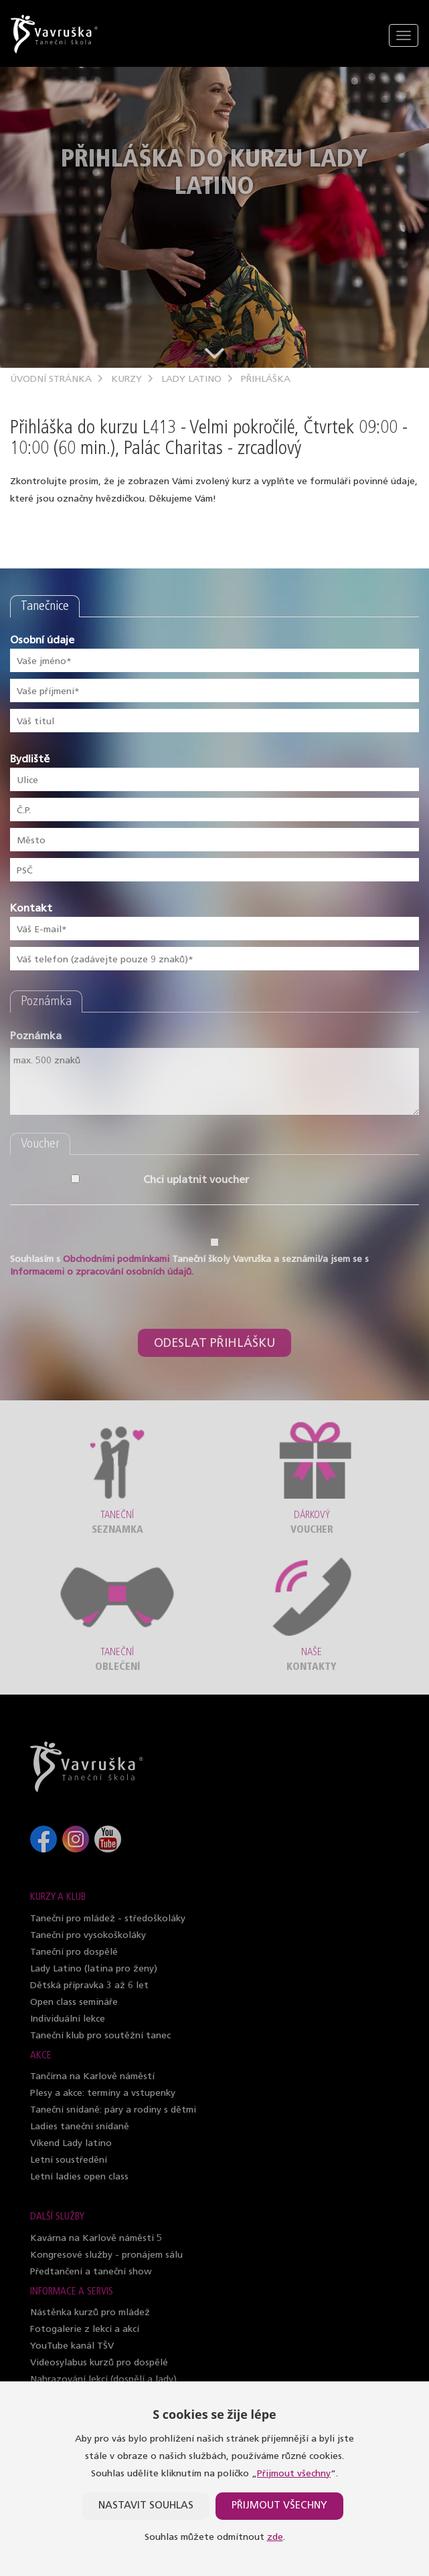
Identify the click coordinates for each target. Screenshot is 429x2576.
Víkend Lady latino (71, 2144)
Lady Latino (191, 379)
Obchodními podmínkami (116, 1260)
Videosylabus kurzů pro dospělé (99, 2363)
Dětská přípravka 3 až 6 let (89, 1986)
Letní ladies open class (79, 2177)
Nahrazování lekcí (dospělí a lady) (103, 2380)
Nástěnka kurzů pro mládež (90, 2313)
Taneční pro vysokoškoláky (88, 1936)
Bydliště (30, 759)
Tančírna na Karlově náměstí (92, 2077)
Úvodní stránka (51, 379)
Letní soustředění (68, 2160)
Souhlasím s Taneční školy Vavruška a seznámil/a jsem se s (189, 1266)
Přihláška (265, 379)
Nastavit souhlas (145, 2506)
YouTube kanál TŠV (72, 2346)
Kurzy (126, 379)
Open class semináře (74, 2003)
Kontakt (31, 908)
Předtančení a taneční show (91, 2272)
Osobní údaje (42, 640)
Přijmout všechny (294, 2474)
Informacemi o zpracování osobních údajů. (101, 1272)
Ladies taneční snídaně (79, 2127)
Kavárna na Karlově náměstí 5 (96, 2239)
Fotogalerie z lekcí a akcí (84, 2330)
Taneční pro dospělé (74, 1952)
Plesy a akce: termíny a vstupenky (102, 2093)
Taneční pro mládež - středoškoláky (107, 1919)
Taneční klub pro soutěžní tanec (100, 2036)
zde (275, 2538)
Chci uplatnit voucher (78, 1180)
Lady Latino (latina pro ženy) (93, 1969)
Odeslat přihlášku (214, 1343)
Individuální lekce (67, 2019)
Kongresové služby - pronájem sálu (106, 2255)
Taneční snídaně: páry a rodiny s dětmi (113, 2110)
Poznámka (36, 1036)
